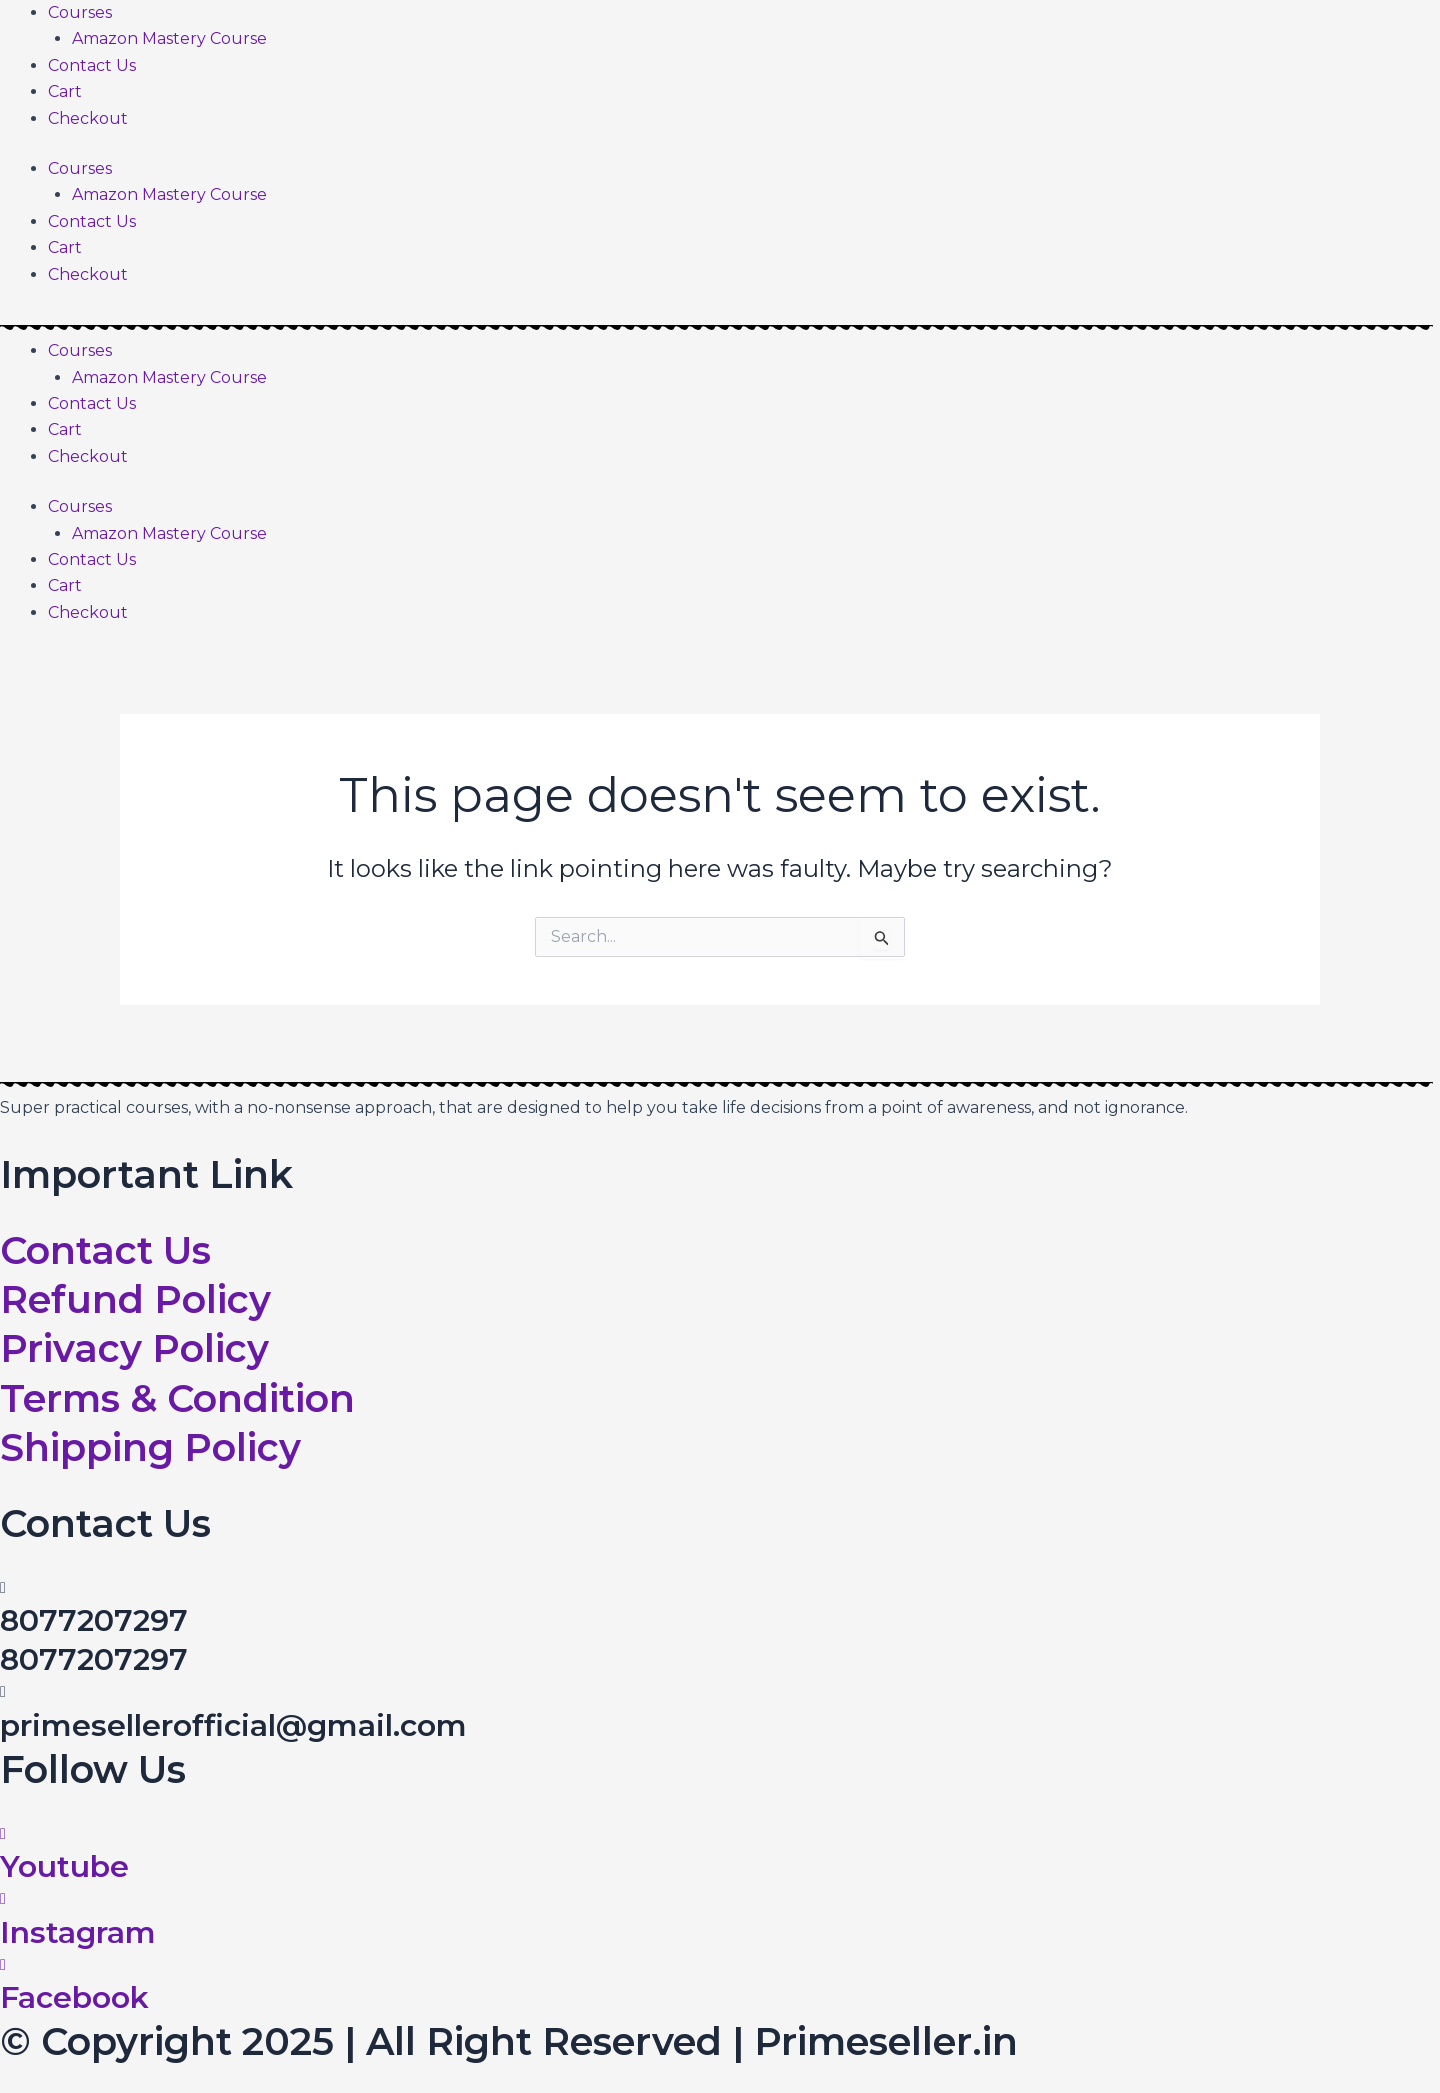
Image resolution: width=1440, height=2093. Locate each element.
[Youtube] (3, 1833)
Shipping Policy (150, 1447)
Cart (65, 91)
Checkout (88, 118)
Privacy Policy (134, 1348)
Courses (80, 12)
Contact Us (92, 65)
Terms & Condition (177, 1398)
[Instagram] (3, 1898)
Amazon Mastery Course (169, 38)
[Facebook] (3, 1964)
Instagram (78, 1932)
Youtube (64, 1866)
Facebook (74, 1997)
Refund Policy (135, 1299)
